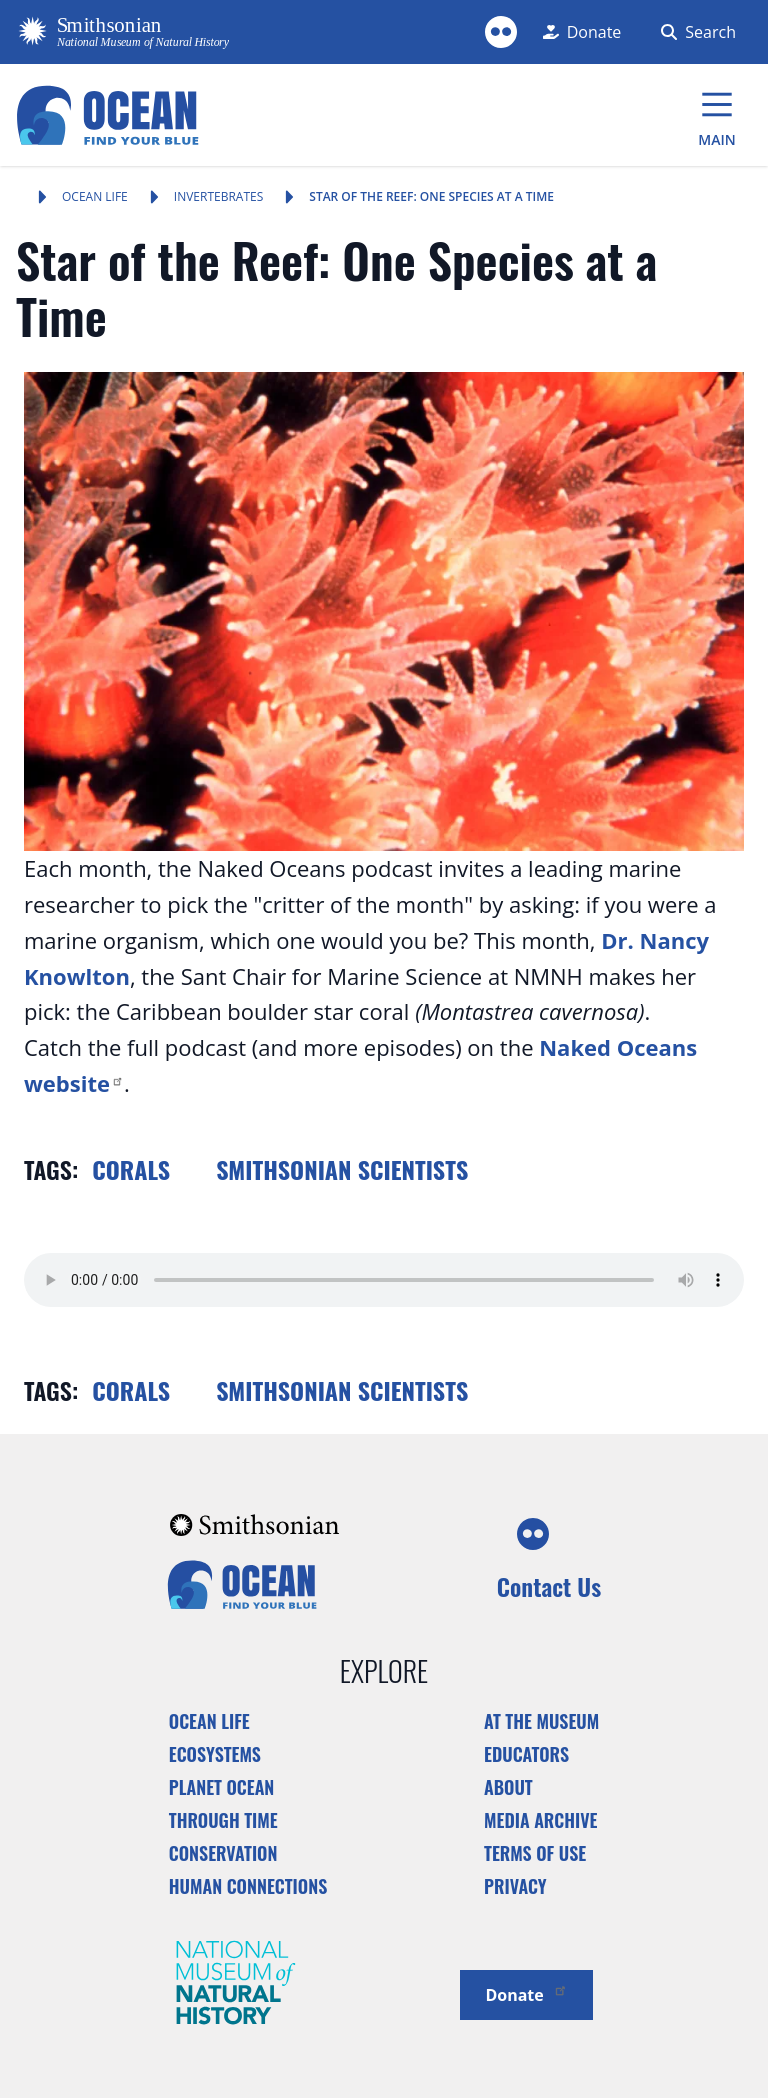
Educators (526, 1754)
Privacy (515, 1886)
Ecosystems (215, 1754)
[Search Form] (694, 32)
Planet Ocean (222, 1787)
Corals (131, 1169)
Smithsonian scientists (342, 1169)
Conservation (223, 1853)
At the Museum (541, 1721)
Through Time (223, 1820)
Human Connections (248, 1886)
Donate (526, 1993)
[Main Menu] (717, 115)
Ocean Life (95, 196)
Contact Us (549, 1586)
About (508, 1787)
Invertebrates (219, 196)
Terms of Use (535, 1853)
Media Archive (540, 1820)
